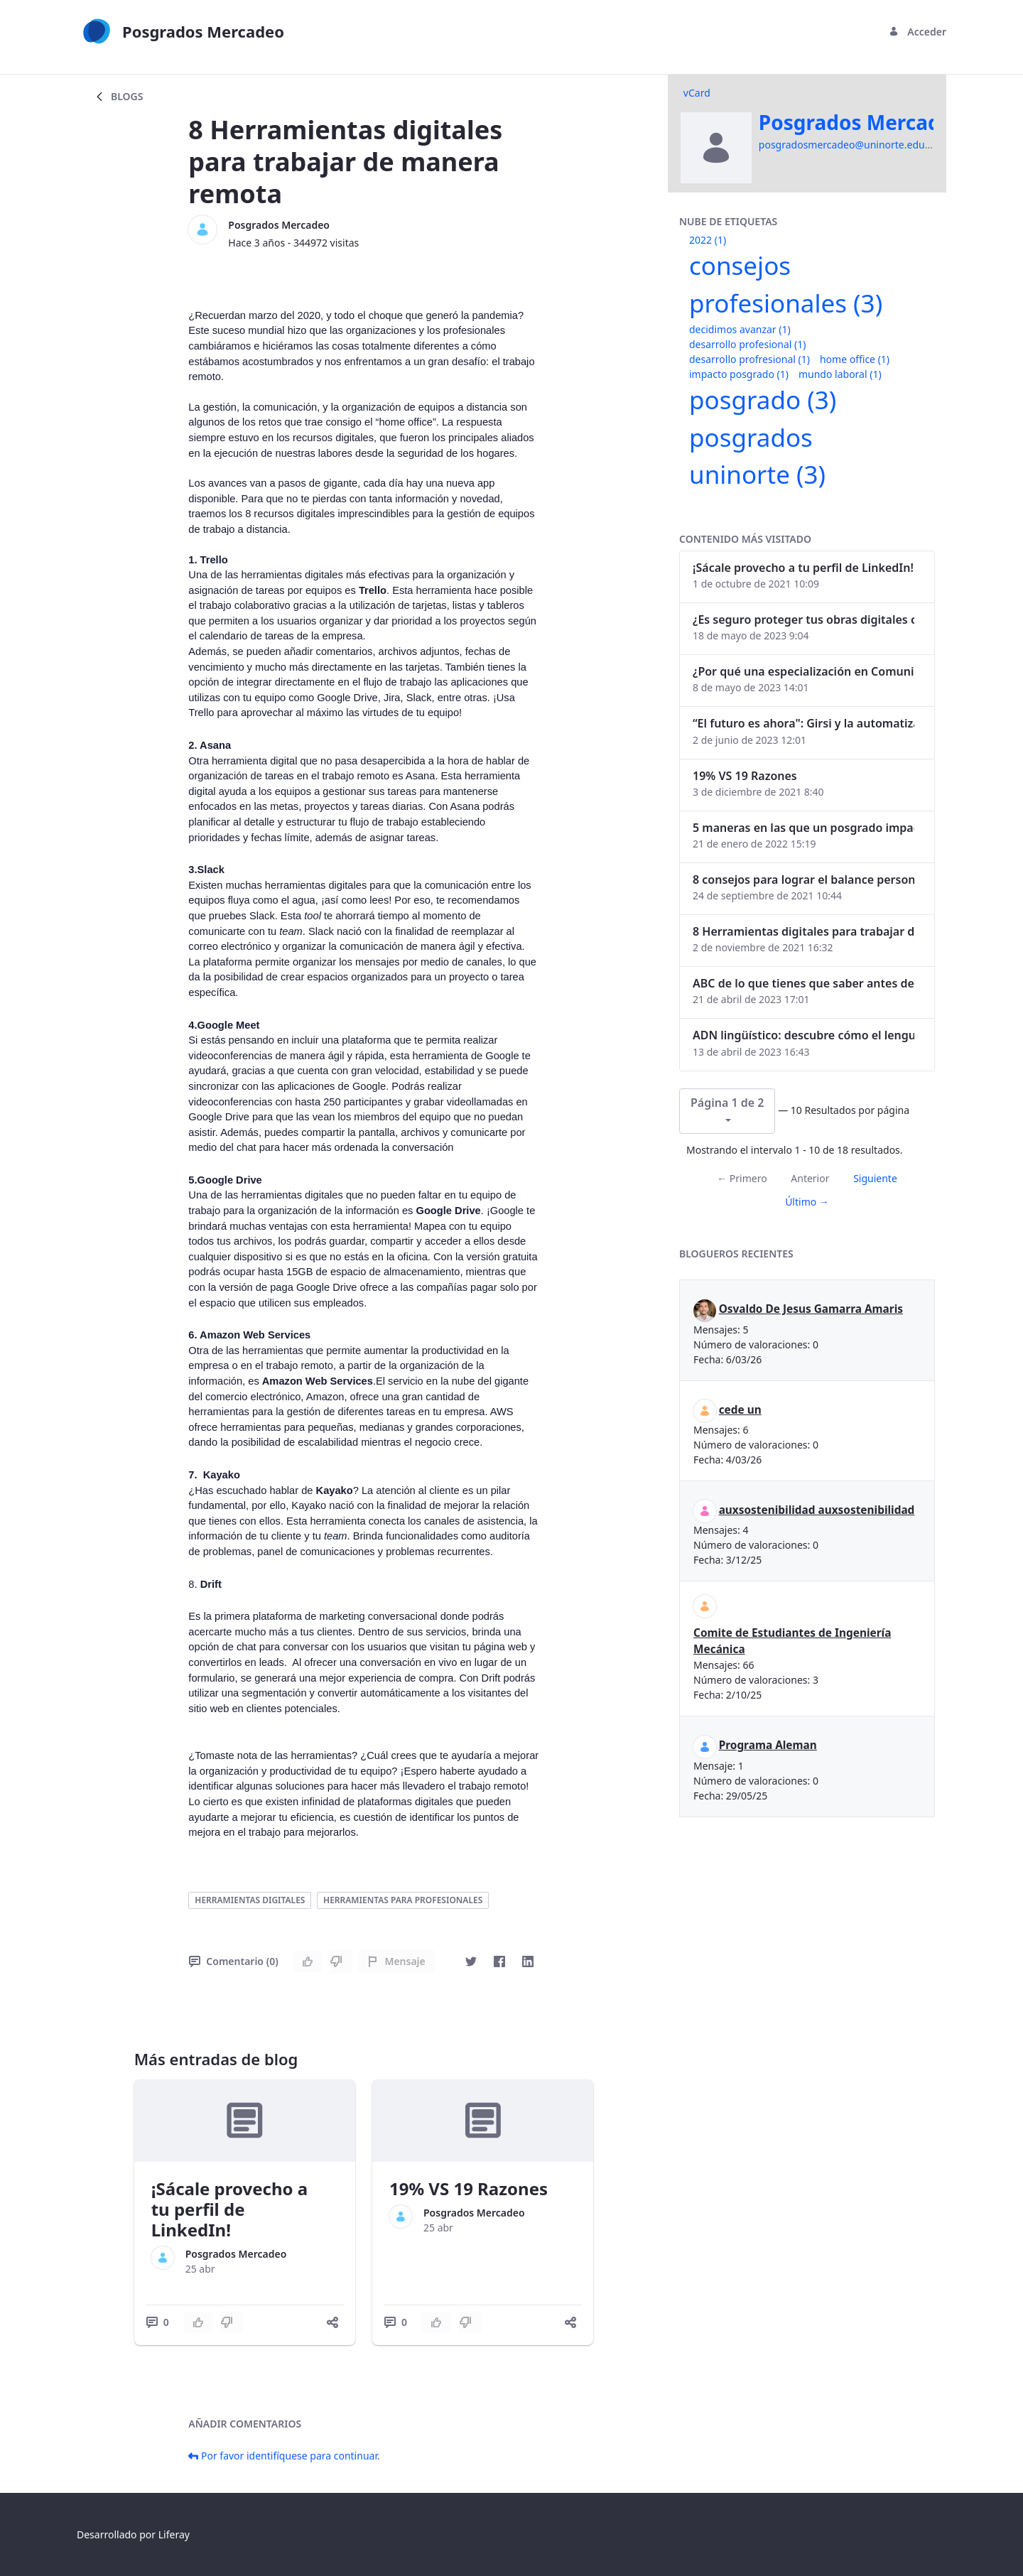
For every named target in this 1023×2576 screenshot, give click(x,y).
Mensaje (396, 1961)
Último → (807, 1201)
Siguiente (875, 1178)
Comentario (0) (233, 1961)
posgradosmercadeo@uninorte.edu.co (848, 144)
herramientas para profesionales (402, 1900)
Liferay (174, 2534)
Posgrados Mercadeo (279, 225)
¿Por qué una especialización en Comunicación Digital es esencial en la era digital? (803, 671)
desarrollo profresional (749, 359)
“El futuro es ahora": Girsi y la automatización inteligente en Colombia (803, 723)
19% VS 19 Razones (468, 2188)
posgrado (762, 399)
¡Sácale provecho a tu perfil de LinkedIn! (229, 2209)
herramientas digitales (250, 1900)
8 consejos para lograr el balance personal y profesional (803, 879)
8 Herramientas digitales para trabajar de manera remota (803, 931)
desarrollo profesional (747, 344)
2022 (707, 240)
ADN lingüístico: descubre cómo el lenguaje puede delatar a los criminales (803, 1035)
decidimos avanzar (740, 329)
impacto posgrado (739, 374)
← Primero (742, 1178)
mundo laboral (840, 374)
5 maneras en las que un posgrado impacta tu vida (803, 827)
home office (854, 359)
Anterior (810, 1178)
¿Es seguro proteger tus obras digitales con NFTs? (803, 619)
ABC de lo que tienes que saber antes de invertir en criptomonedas (803, 983)
